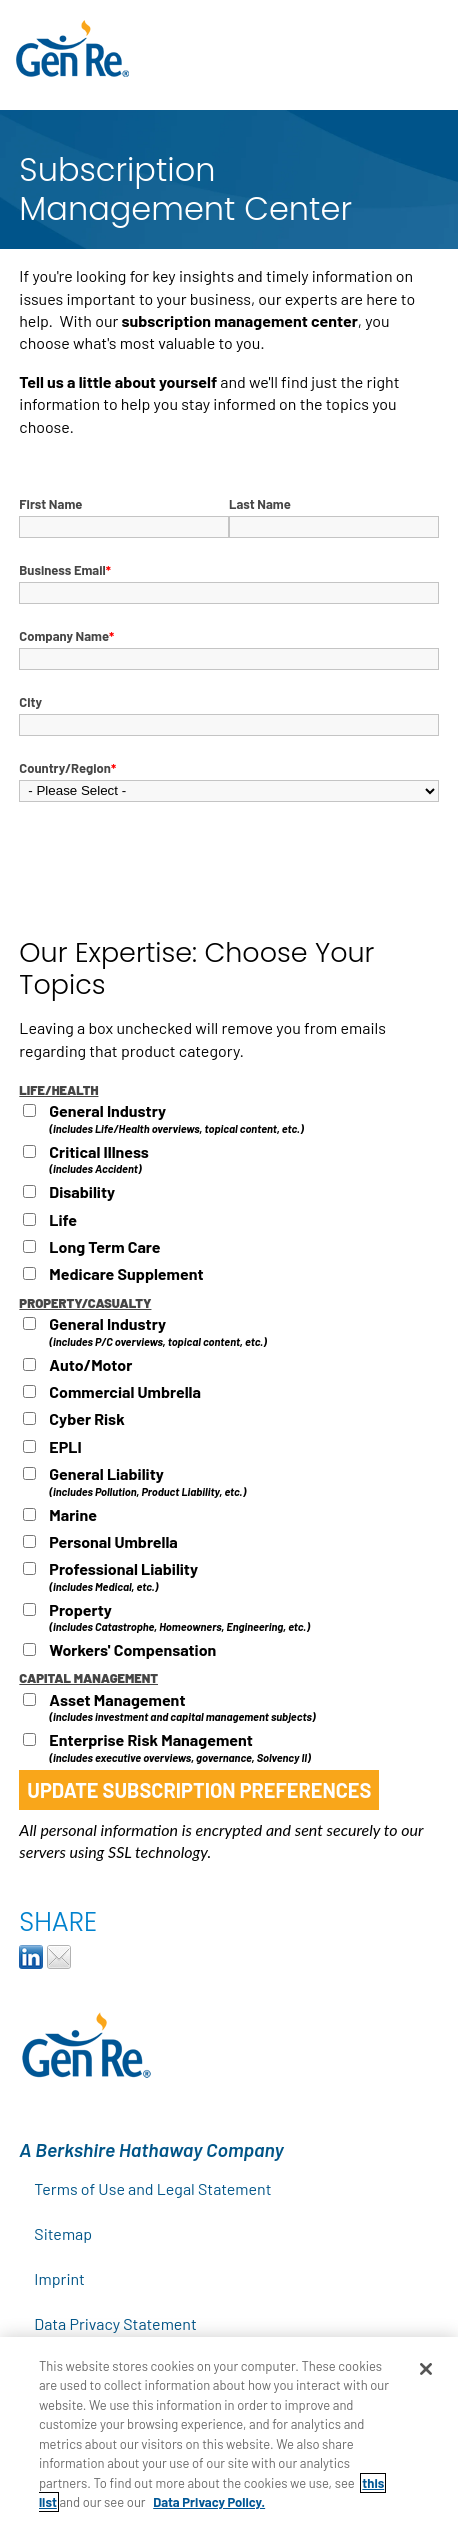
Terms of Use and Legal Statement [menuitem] (152, 2188)
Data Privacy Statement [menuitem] (115, 2323)
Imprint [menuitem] (59, 2278)
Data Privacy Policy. (209, 2502)
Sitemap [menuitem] (63, 2233)
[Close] (426, 2369)
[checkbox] (228, 1195)
